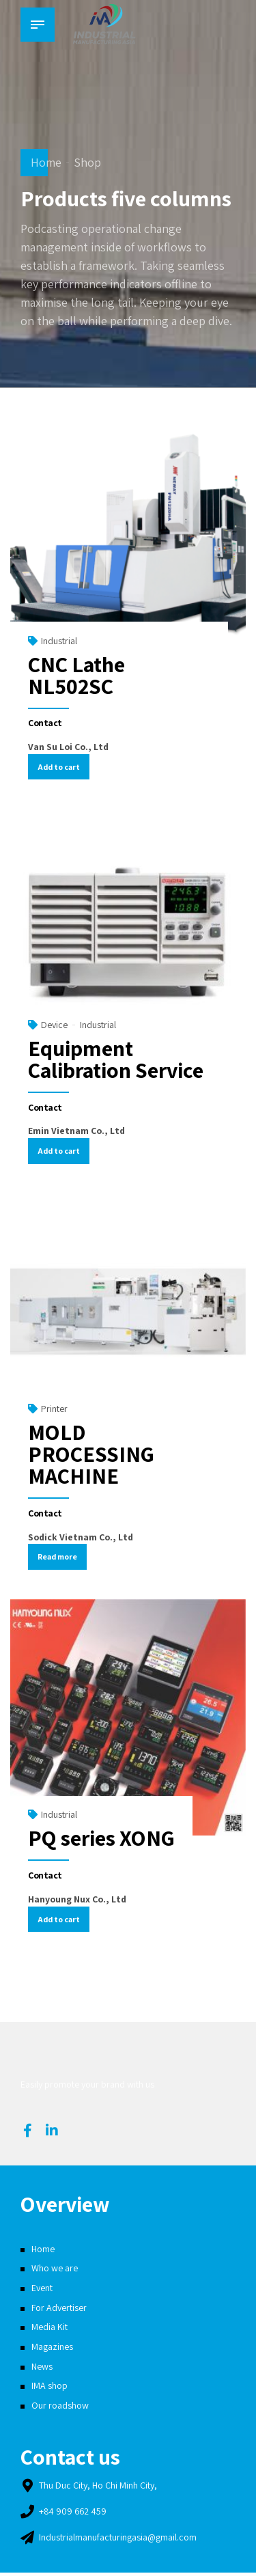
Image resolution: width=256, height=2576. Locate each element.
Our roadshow (60, 2408)
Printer (54, 1410)
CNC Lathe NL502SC (76, 675)
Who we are (54, 2271)
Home (46, 162)
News (42, 2369)
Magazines (52, 2350)
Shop (87, 162)
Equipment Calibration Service (115, 1059)
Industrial (59, 641)
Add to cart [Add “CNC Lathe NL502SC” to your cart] (60, 767)
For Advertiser (59, 2310)
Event (42, 2291)
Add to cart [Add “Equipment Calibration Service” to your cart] (60, 1152)
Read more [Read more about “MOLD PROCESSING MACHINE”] (59, 1558)
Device (54, 1025)
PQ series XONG (101, 1840)
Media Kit (49, 2330)
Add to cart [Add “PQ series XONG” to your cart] (60, 1921)
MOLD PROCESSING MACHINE (91, 1455)
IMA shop (49, 2389)
